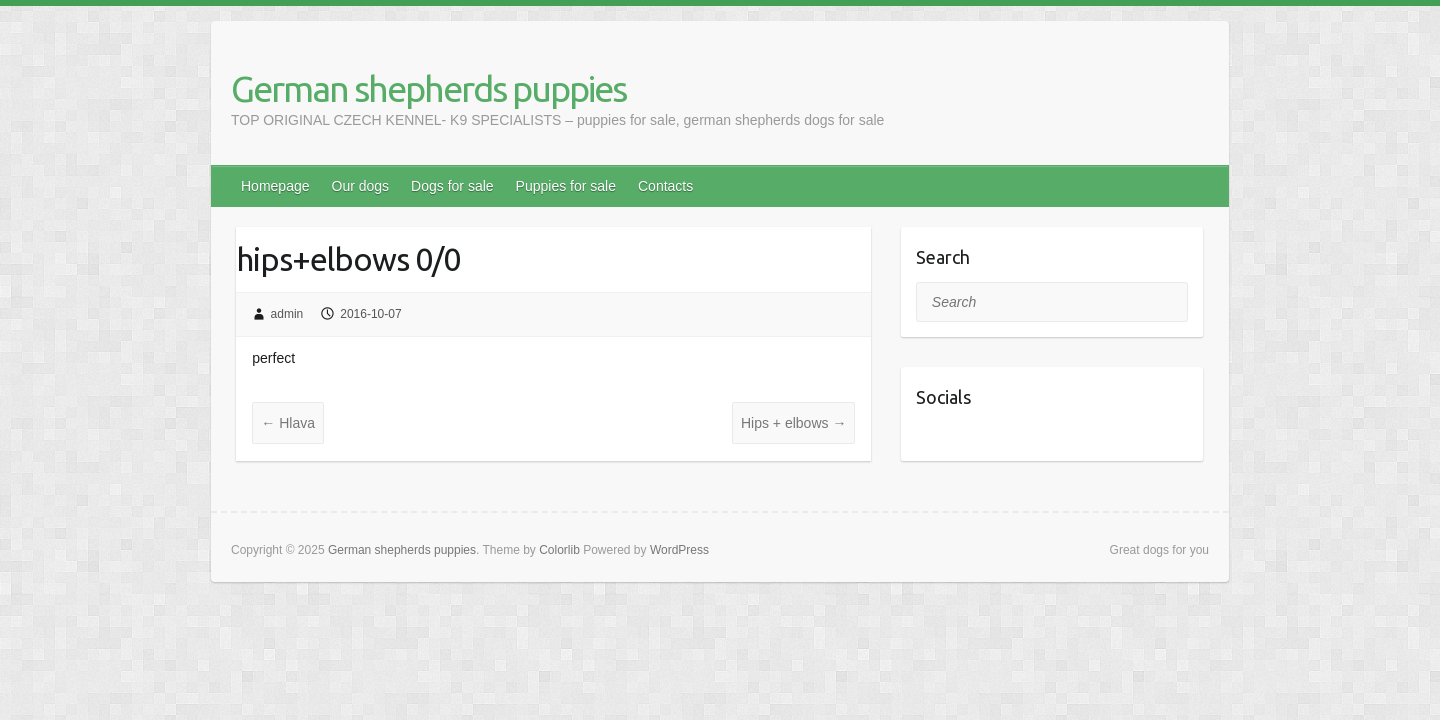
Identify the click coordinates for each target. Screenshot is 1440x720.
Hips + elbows (793, 423)
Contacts (665, 186)
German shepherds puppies (428, 88)
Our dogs (361, 186)
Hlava (288, 423)
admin (287, 314)
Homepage (275, 186)
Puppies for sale (566, 186)
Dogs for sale (452, 186)
